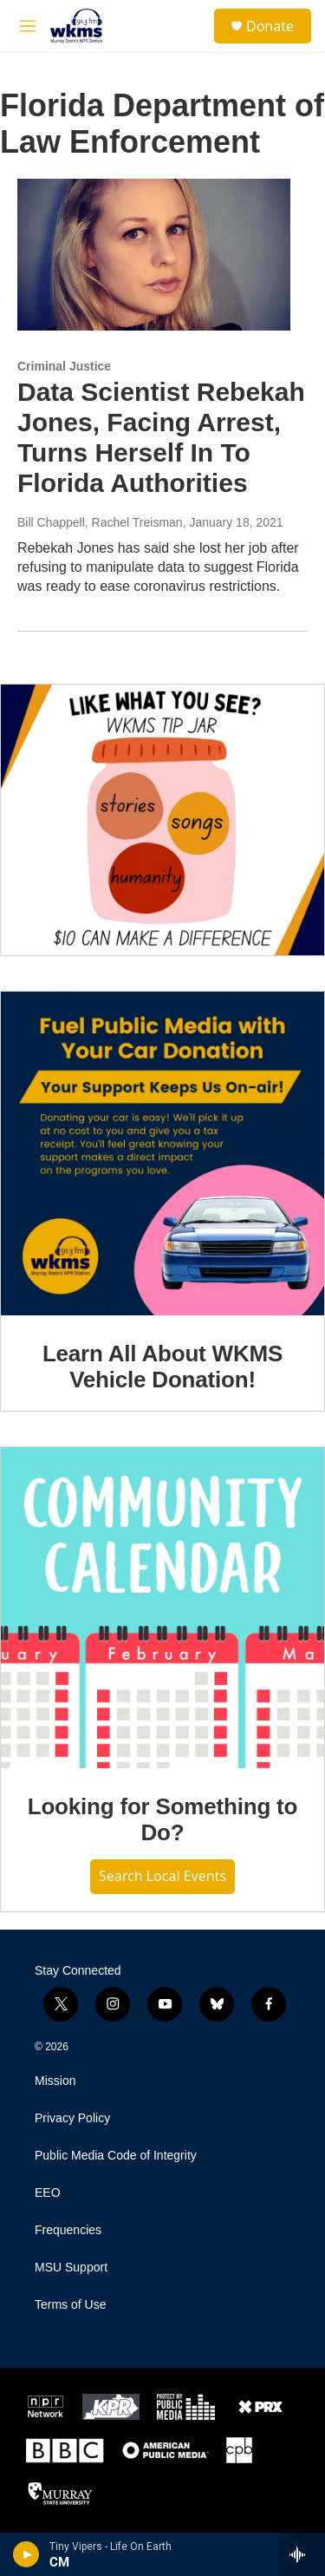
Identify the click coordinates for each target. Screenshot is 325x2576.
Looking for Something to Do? (163, 1819)
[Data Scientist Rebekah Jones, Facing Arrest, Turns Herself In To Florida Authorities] (153, 255)
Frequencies (68, 2230)
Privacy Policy (72, 2118)
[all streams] (302, 2554)
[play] (26, 2554)
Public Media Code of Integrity (116, 2155)
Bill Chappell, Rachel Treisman (100, 522)
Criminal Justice (64, 366)
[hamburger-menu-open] (28, 26)
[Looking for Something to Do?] (162, 1607)
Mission (55, 2081)
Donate (270, 26)
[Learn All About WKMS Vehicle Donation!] (162, 1153)
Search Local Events (162, 1875)
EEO (48, 2192)
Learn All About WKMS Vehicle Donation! (162, 1366)
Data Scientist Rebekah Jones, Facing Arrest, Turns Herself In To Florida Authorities (161, 436)
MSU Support (71, 2267)
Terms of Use (70, 2304)
